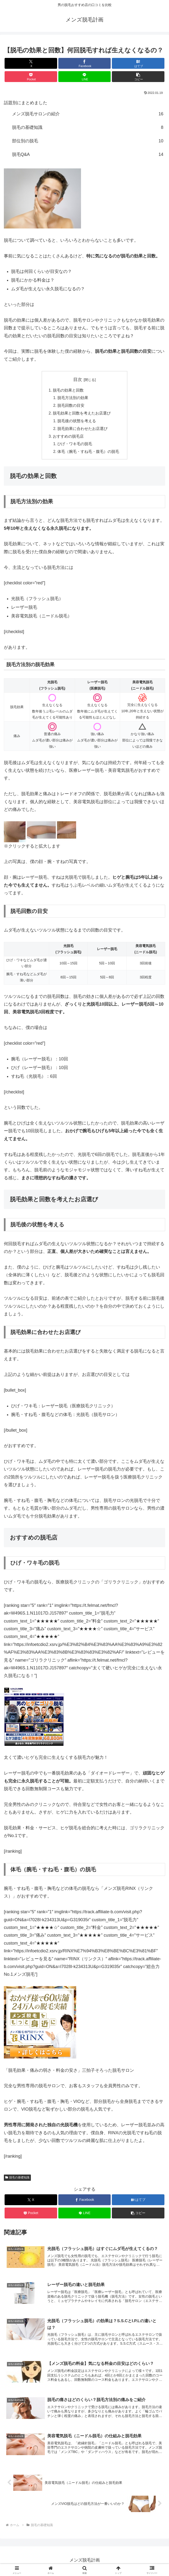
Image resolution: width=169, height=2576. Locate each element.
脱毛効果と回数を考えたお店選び (82, 414)
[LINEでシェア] (84, 76)
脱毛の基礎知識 (17, 2178)
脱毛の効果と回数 (68, 390)
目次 (77, 379)
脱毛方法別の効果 (73, 398)
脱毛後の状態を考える (77, 421)
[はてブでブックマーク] (138, 63)
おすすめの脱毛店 (68, 437)
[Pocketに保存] (31, 76)
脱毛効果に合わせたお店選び (83, 429)
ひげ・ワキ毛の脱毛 (75, 445)
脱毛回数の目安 (71, 406)
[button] (138, 76)
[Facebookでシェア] (84, 63)
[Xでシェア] (31, 63)
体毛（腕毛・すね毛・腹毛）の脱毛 (88, 453)
